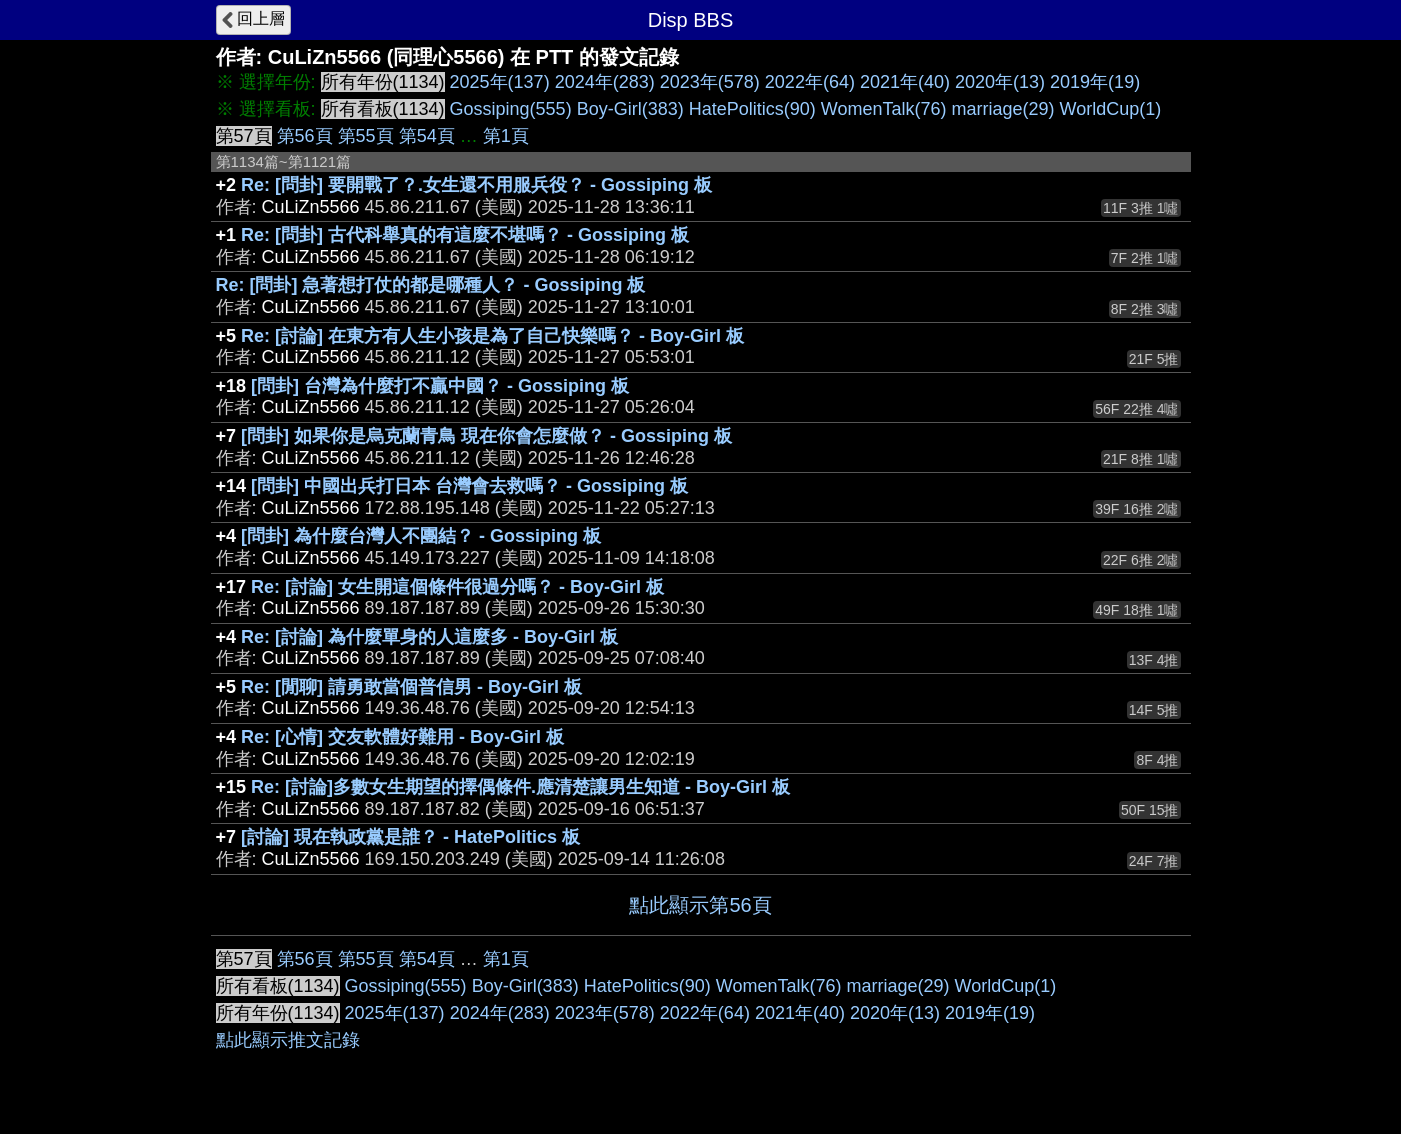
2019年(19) (1095, 82)
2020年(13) (1000, 82)
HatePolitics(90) (752, 109)
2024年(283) (605, 82)
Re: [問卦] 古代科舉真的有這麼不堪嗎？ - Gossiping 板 (465, 235)
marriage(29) (1002, 109)
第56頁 (305, 136)
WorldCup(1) (1111, 109)
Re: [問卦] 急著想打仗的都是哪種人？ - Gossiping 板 (431, 285)
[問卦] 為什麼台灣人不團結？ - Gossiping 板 (421, 536)
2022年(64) (810, 82)
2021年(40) (905, 82)
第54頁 (427, 136)
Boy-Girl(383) (630, 109)
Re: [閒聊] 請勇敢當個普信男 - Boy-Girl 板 (411, 687)
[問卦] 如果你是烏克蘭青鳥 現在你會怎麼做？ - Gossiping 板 (486, 436)
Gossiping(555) (511, 109)
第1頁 (506, 136)
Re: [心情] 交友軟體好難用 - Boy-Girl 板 (402, 737)
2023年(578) (710, 82)
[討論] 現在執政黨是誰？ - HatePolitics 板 (410, 837)
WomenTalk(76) (884, 109)
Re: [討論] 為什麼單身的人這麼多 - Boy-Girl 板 (429, 637)
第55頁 (366, 136)
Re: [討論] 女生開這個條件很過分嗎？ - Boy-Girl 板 (457, 587)
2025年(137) (500, 82)
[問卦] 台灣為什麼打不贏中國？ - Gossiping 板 (440, 386)
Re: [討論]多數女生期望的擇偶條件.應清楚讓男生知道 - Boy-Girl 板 (520, 787)
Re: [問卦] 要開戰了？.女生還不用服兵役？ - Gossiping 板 (476, 185)
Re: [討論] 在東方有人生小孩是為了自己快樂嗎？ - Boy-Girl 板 (492, 336)
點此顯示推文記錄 (288, 1040)
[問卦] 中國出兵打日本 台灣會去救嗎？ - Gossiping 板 (469, 486)
